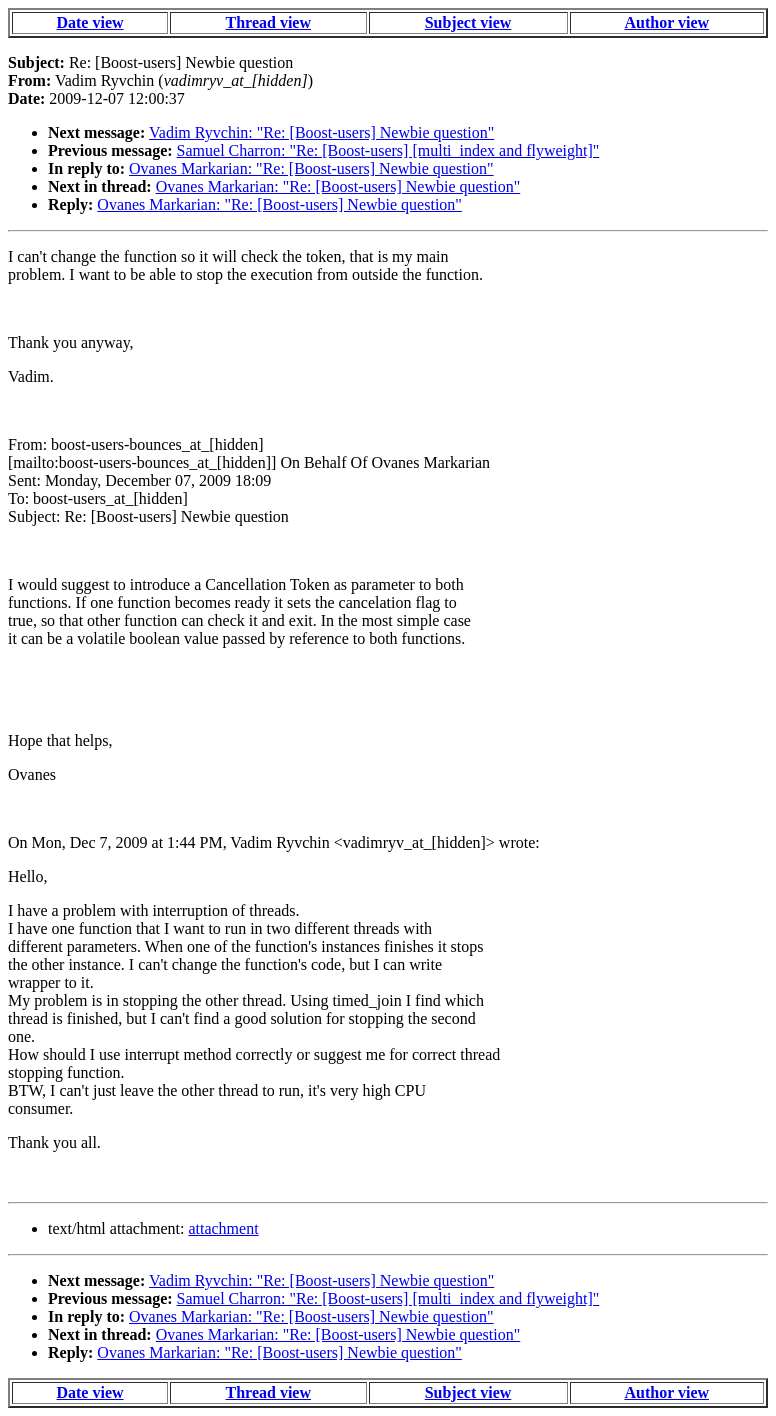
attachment (223, 1228)
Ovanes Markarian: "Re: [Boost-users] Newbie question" (311, 168)
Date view (89, 22)
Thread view (268, 22)
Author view (666, 22)
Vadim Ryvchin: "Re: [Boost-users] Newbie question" (321, 132)
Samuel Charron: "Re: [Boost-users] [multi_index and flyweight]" (388, 150)
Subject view (468, 22)
